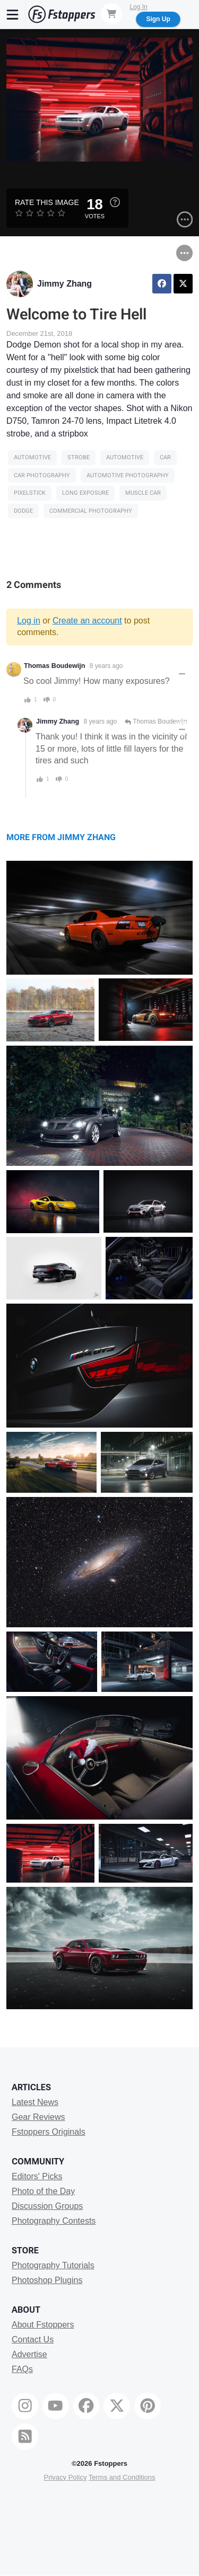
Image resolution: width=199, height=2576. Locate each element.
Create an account (87, 620)
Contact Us (33, 2339)
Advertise (29, 2354)
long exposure (85, 492)
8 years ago (106, 666)
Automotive (32, 457)
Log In (138, 7)
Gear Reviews (38, 2117)
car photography (42, 475)
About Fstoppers (43, 2324)
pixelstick (30, 492)
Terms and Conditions (122, 2477)
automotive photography (127, 475)
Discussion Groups (47, 2205)
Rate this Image (47, 202)
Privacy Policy (65, 2477)
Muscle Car (143, 492)
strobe (78, 457)
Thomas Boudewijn (54, 666)
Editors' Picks (37, 2176)
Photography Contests (54, 2220)
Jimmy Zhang (64, 283)
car (165, 457)
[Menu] (12, 14)
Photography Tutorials (53, 2265)
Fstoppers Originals (48, 2131)
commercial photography (90, 510)
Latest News (35, 2102)
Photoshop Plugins (47, 2280)
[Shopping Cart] (111, 13)
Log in (28, 620)
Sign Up (158, 19)
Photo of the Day (43, 2191)
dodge (23, 510)
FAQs (22, 2369)
